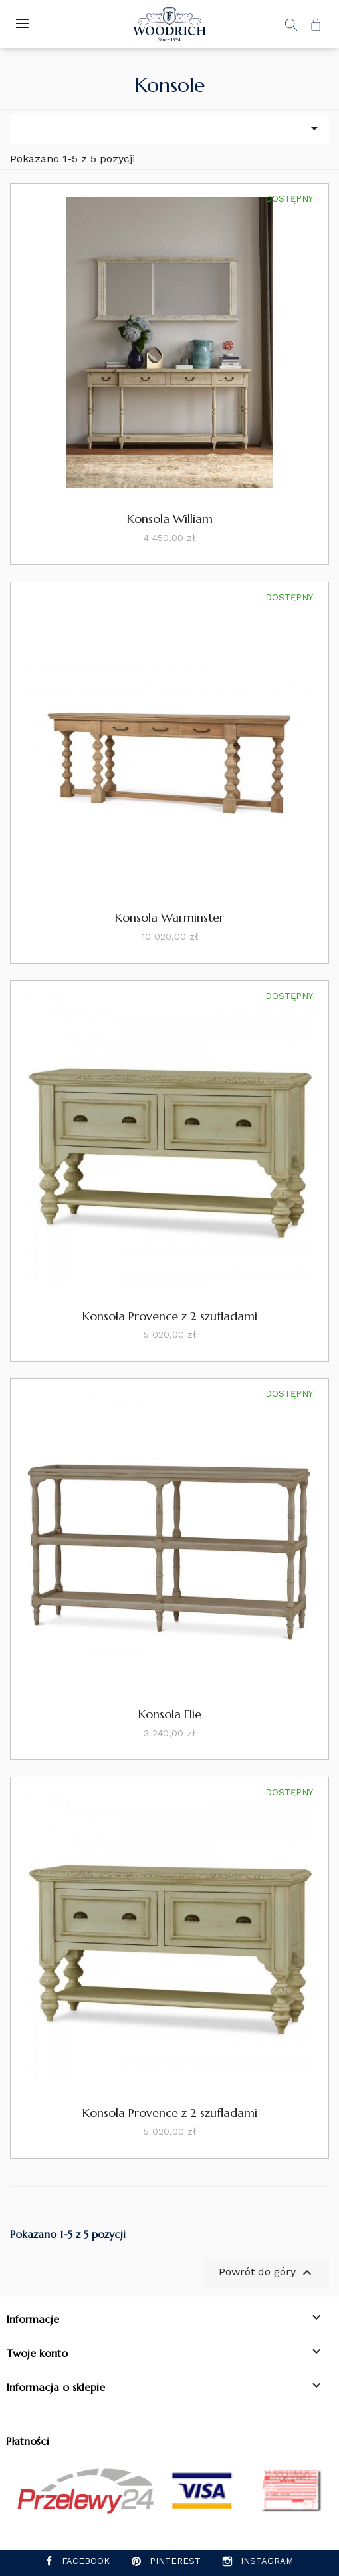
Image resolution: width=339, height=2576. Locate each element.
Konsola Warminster (169, 917)
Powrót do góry (267, 2273)
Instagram (267, 2561)
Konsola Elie (169, 1714)
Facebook (86, 2561)
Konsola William (170, 518)
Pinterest (175, 2561)
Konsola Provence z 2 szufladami (169, 1316)
